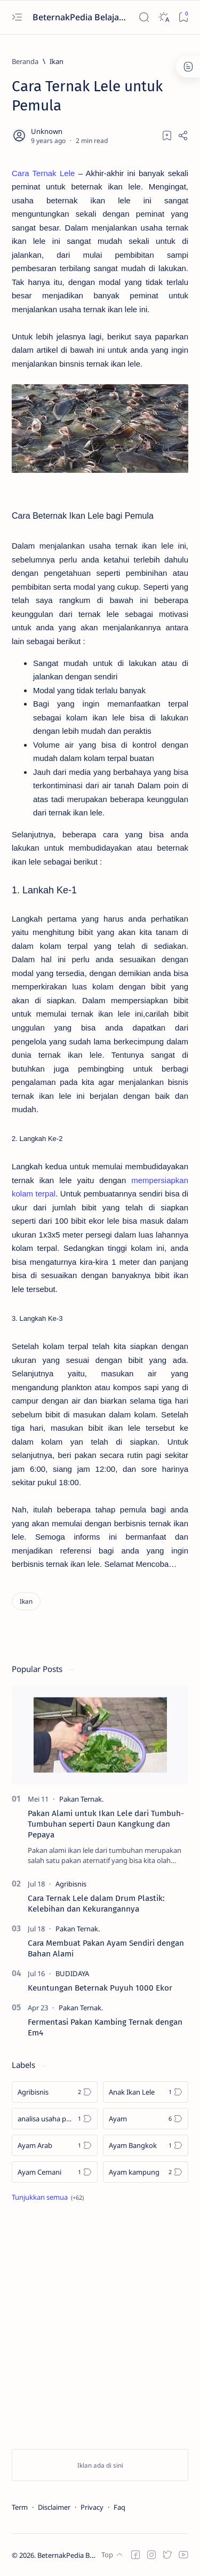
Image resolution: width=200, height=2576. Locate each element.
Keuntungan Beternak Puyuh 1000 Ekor (100, 1988)
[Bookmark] (183, 17)
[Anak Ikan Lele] (146, 2092)
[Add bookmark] (167, 135)
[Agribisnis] (70, 1884)
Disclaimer (54, 2507)
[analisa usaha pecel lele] (55, 2118)
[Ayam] (146, 2118)
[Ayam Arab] (55, 2145)
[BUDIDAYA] (72, 1973)
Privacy (92, 2507)
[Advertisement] (100, 2328)
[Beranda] (25, 61)
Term (20, 2507)
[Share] (183, 135)
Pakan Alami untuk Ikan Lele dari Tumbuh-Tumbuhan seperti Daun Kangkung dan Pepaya (106, 1824)
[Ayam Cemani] (55, 2172)
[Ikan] (56, 61)
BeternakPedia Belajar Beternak (79, 17)
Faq (119, 2507)
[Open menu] (16, 17)
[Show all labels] (48, 2197)
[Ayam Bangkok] (146, 2145)
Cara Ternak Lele (43, 173)
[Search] (143, 17)
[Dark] (163, 17)
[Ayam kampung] (146, 2172)
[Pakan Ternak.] (81, 1799)
